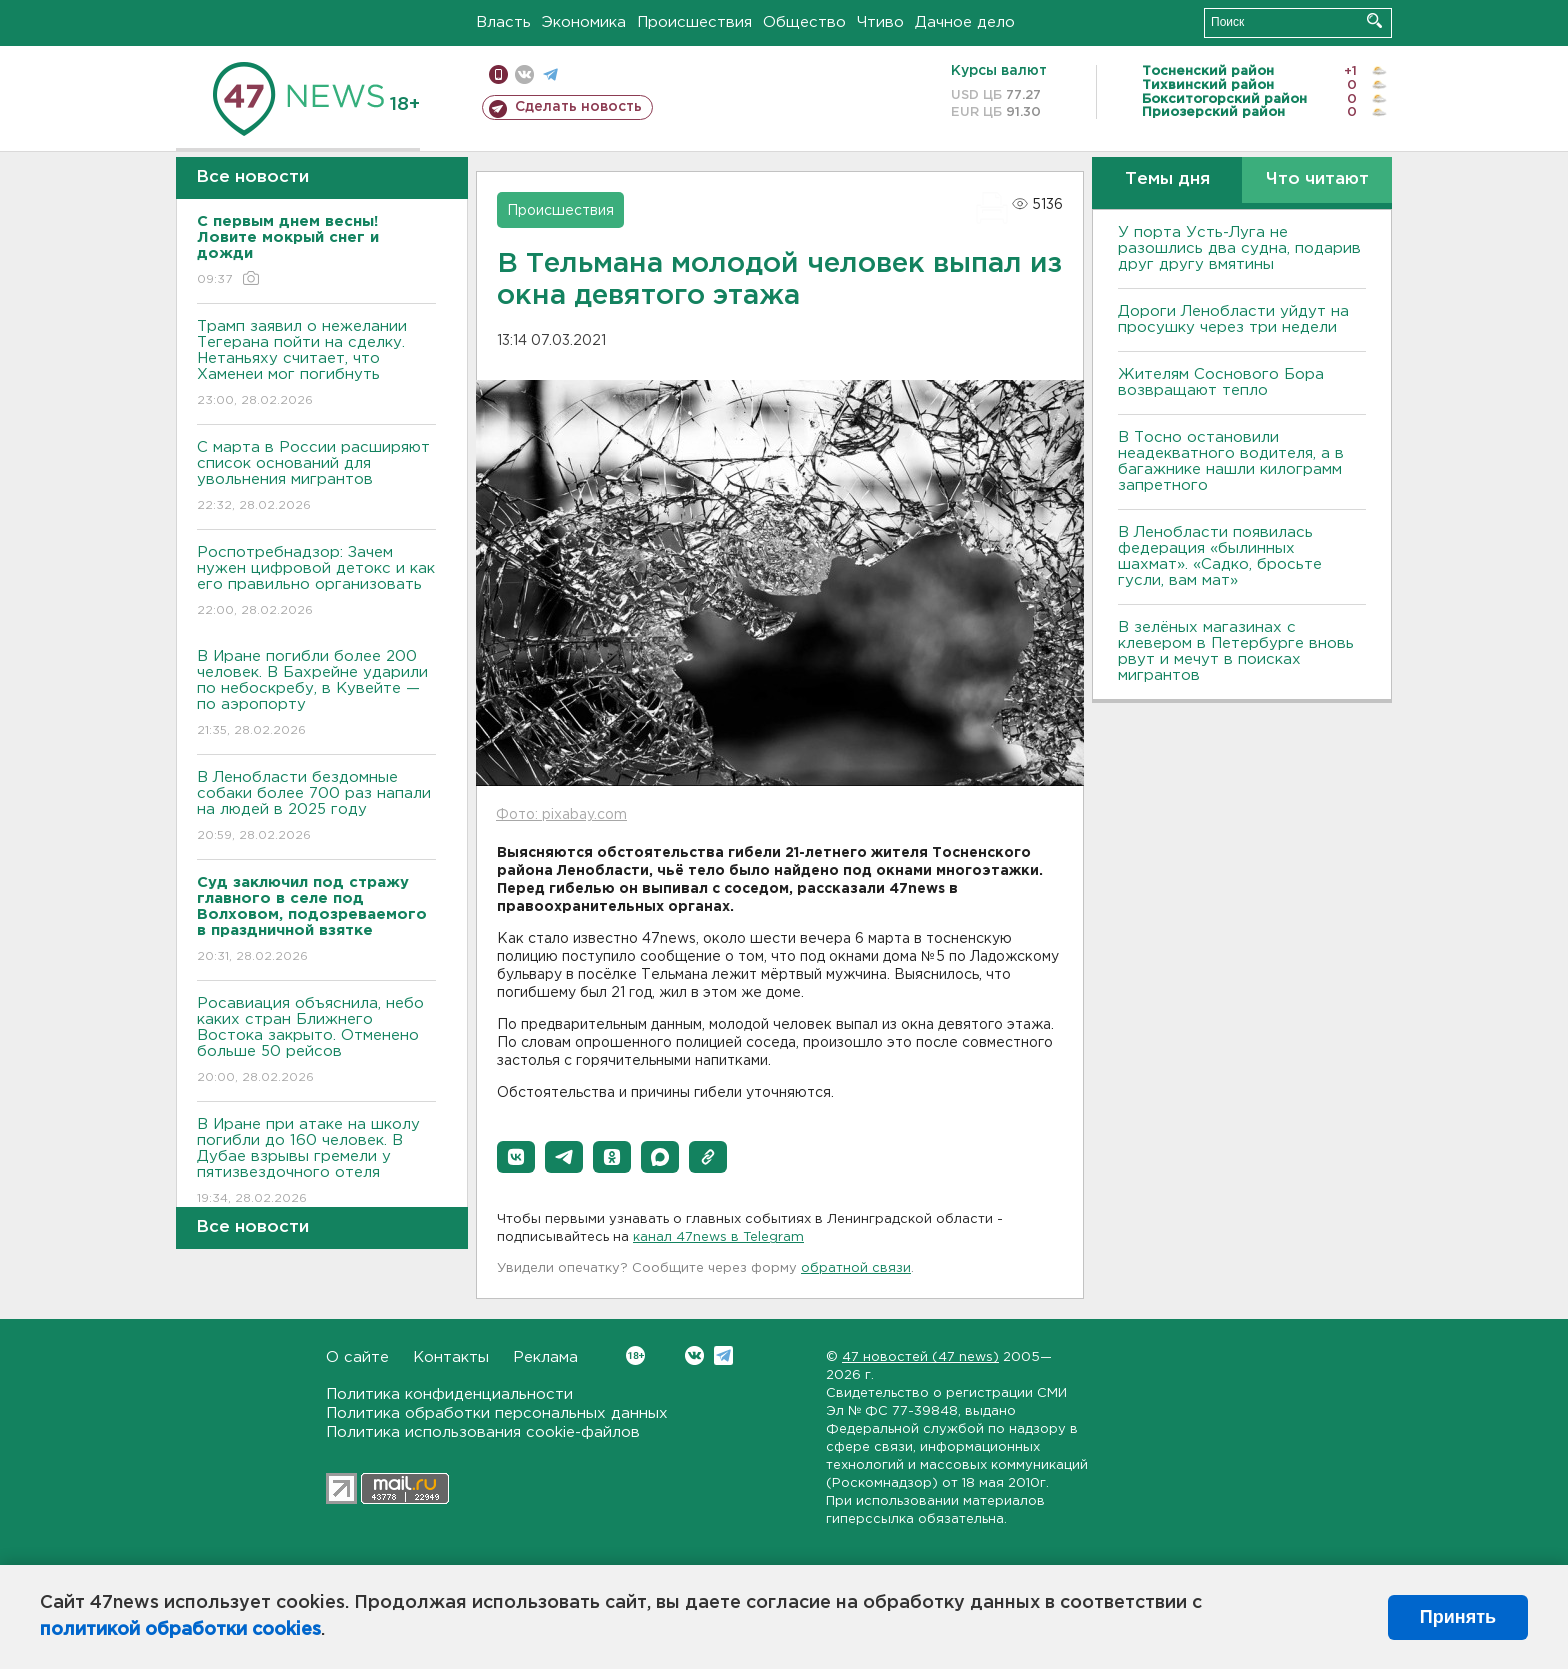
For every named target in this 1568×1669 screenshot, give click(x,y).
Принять (1458, 1617)
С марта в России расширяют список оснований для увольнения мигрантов (316, 477)
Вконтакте (635, 1355)
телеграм (550, 74)
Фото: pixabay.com (561, 815)
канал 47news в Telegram (718, 1237)
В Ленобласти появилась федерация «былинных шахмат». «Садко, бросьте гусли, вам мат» (1220, 556)
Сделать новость (578, 107)
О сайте (357, 1357)
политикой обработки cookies (180, 1630)
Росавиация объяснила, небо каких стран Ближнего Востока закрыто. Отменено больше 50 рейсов (316, 1041)
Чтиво (880, 22)
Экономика (584, 22)
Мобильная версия (498, 74)
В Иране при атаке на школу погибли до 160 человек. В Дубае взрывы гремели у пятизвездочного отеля (316, 1162)
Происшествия (694, 22)
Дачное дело (965, 22)
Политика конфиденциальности (449, 1394)
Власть (503, 22)
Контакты (451, 1357)
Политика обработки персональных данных (497, 1413)
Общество (804, 22)
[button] (516, 1157)
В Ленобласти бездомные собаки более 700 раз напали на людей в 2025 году (316, 807)
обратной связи (856, 1268)
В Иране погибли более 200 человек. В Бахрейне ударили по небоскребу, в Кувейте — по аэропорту (316, 694)
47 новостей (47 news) (920, 1357)
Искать (1374, 20)
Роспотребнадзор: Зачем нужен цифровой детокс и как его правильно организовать (316, 582)
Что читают (1317, 179)
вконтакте (524, 74)
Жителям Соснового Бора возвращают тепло (1221, 382)
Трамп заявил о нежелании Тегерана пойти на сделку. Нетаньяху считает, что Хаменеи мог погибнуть (316, 364)
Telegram (723, 1355)
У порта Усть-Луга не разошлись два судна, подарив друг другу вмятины (1239, 248)
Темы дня (1167, 179)
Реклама (545, 1357)
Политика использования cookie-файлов (483, 1432)
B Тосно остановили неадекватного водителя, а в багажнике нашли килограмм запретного (1231, 461)
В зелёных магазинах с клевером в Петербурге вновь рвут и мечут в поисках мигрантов (1236, 651)
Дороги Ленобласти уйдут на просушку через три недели (1233, 319)
